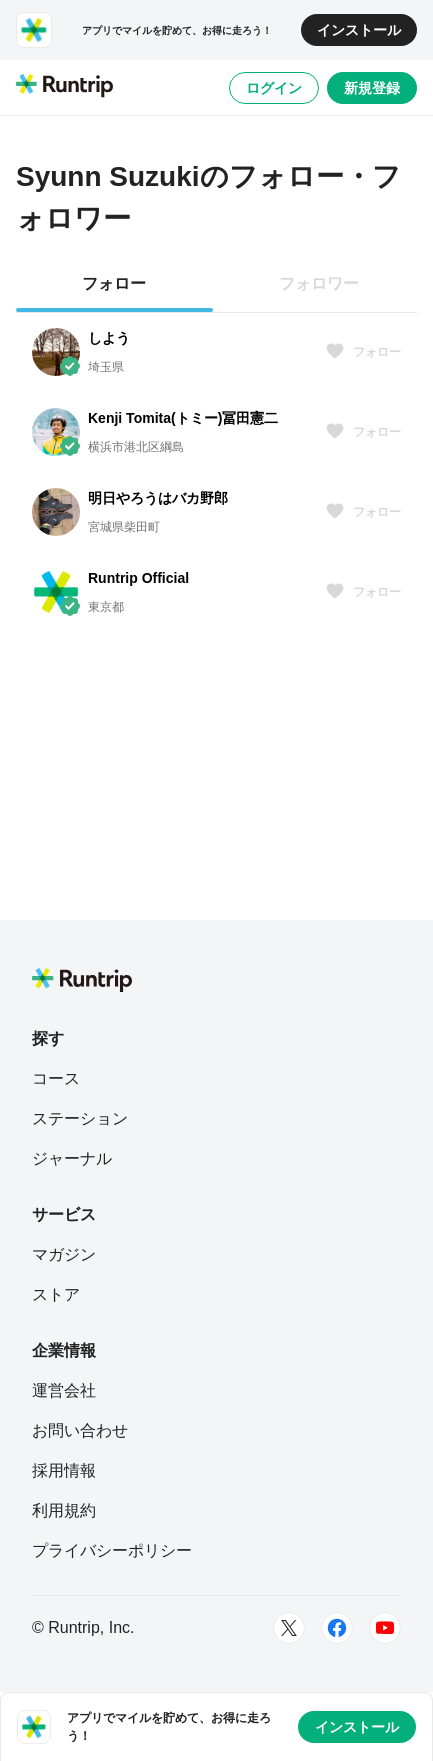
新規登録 (372, 88)
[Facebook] (337, 1628)
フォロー (363, 352)
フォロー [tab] (114, 283)
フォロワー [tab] (319, 283)
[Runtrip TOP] (64, 87)
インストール (359, 30)
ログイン (274, 88)
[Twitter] (289, 1628)
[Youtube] (385, 1628)
